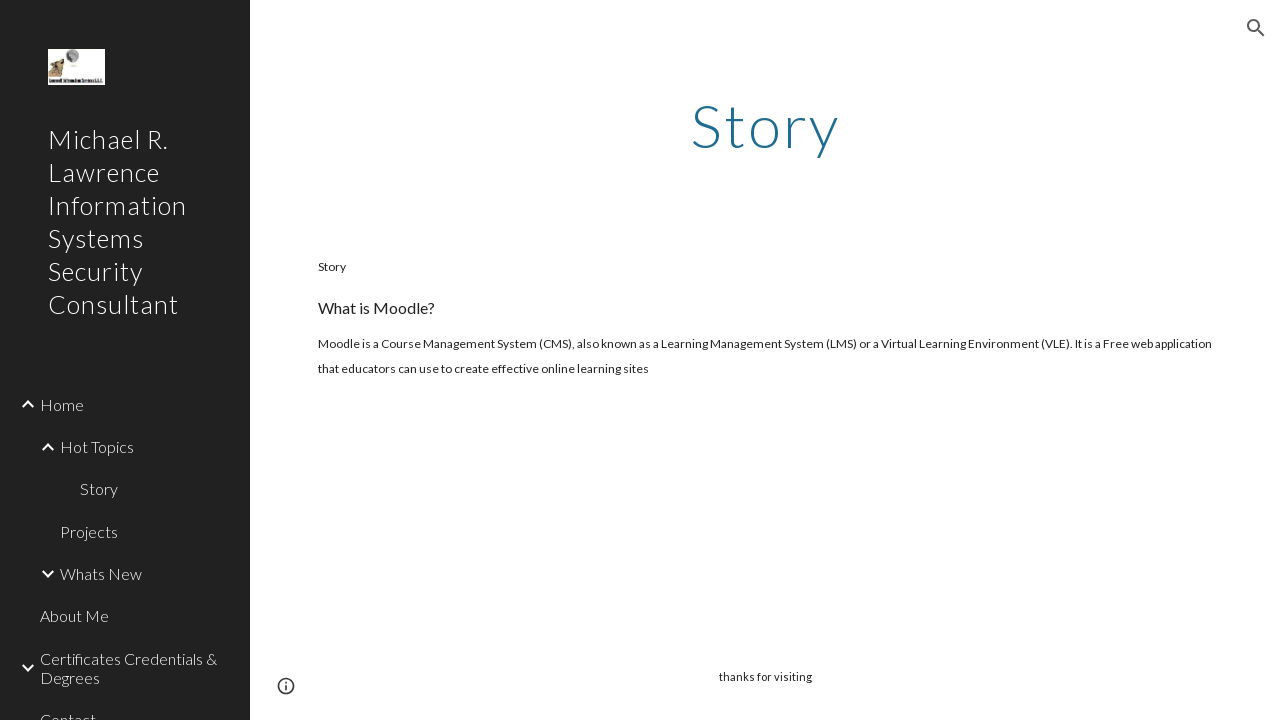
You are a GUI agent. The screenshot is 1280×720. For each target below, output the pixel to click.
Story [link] (99, 488)
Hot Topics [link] (97, 446)
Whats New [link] (101, 573)
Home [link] (62, 404)
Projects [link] (89, 531)
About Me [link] (74, 615)
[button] (1256, 28)
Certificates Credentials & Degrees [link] (128, 668)
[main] (764, 125)
